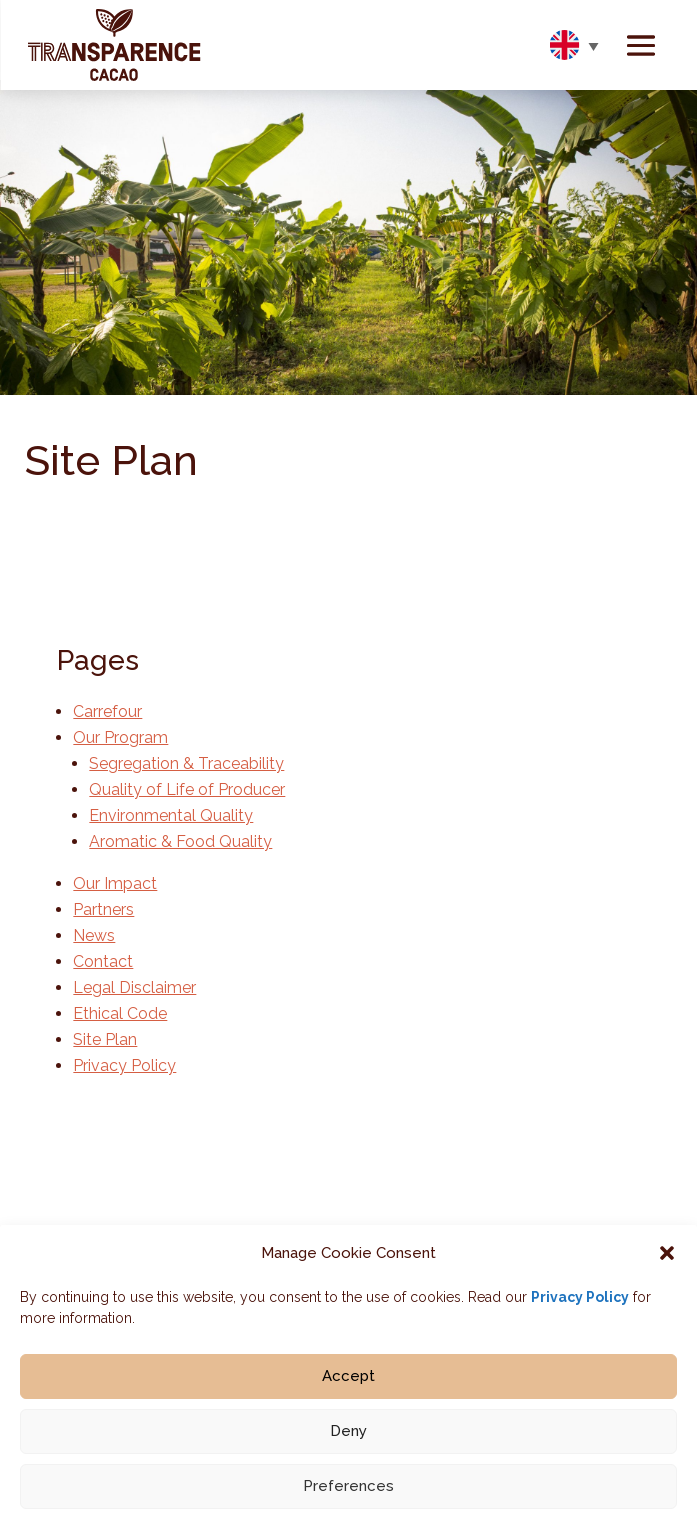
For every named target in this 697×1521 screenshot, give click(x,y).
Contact (103, 961)
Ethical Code (120, 1013)
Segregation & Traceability (186, 763)
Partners (103, 909)
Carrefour (107, 711)
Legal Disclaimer (134, 987)
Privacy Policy (580, 1313)
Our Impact (115, 883)
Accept (348, 1392)
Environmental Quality (171, 815)
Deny (348, 1447)
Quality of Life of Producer (187, 789)
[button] (667, 1269)
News (94, 935)
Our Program (120, 737)
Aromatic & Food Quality (180, 841)
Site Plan (105, 1039)
